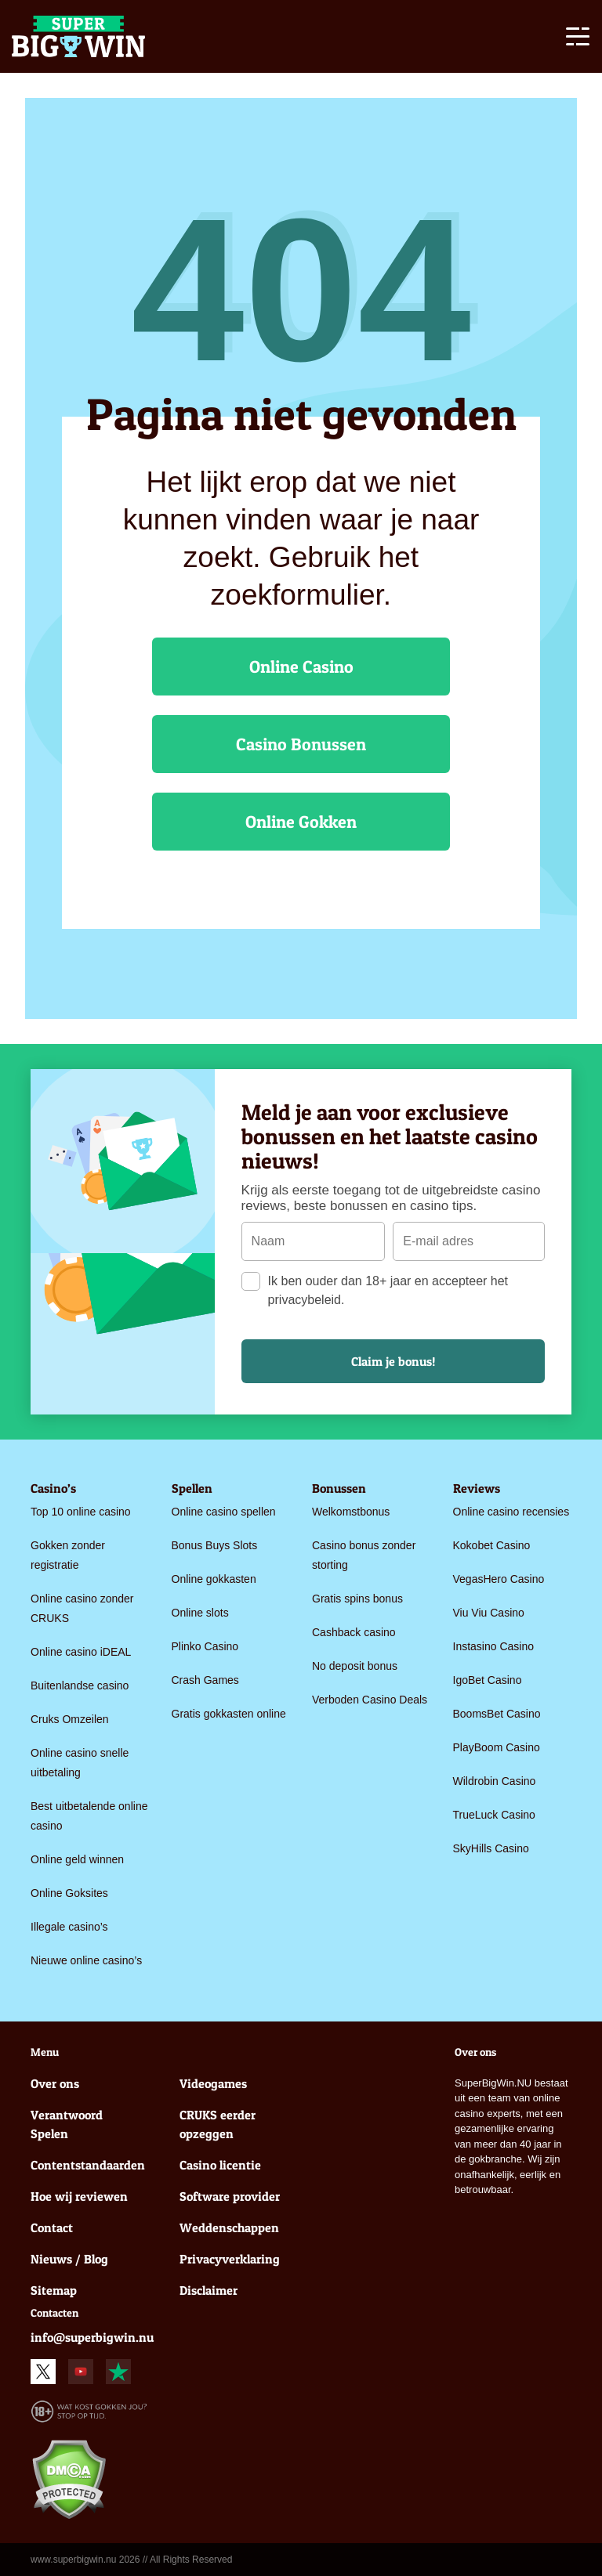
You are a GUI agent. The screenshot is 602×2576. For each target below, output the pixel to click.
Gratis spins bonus (357, 1598)
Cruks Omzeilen (70, 1719)
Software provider (230, 2196)
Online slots (200, 1612)
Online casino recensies (511, 1511)
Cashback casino (354, 1632)
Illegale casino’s (69, 1926)
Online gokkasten (214, 1579)
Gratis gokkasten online (229, 1713)
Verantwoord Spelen (67, 2124)
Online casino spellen (224, 1511)
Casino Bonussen (301, 744)
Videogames (213, 2083)
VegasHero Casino (499, 1579)
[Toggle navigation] (577, 39)
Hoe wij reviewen (79, 2196)
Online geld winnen (77, 1859)
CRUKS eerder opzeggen (218, 2124)
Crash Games (205, 1680)
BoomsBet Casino (497, 1713)
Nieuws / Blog (69, 2259)
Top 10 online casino (81, 1511)
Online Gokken (301, 821)
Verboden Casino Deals (369, 1699)
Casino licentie (220, 2165)
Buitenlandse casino (80, 1685)
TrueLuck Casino (494, 1814)
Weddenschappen (229, 2227)
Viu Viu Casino (488, 1612)
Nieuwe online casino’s (86, 1960)
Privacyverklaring (230, 2259)
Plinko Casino (205, 1646)
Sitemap (54, 2290)
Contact (52, 2227)
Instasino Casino (494, 1646)
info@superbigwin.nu (92, 2337)
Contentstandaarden (85, 2165)
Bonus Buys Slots (215, 1545)
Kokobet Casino (492, 1545)
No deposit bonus (354, 1666)
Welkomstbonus (351, 1511)
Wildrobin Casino (494, 1781)
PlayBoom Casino (496, 1747)
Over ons (55, 2083)
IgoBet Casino (487, 1680)
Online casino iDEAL (81, 1652)
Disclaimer (209, 2290)
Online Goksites (69, 1893)
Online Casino (301, 666)
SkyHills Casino (491, 1848)
